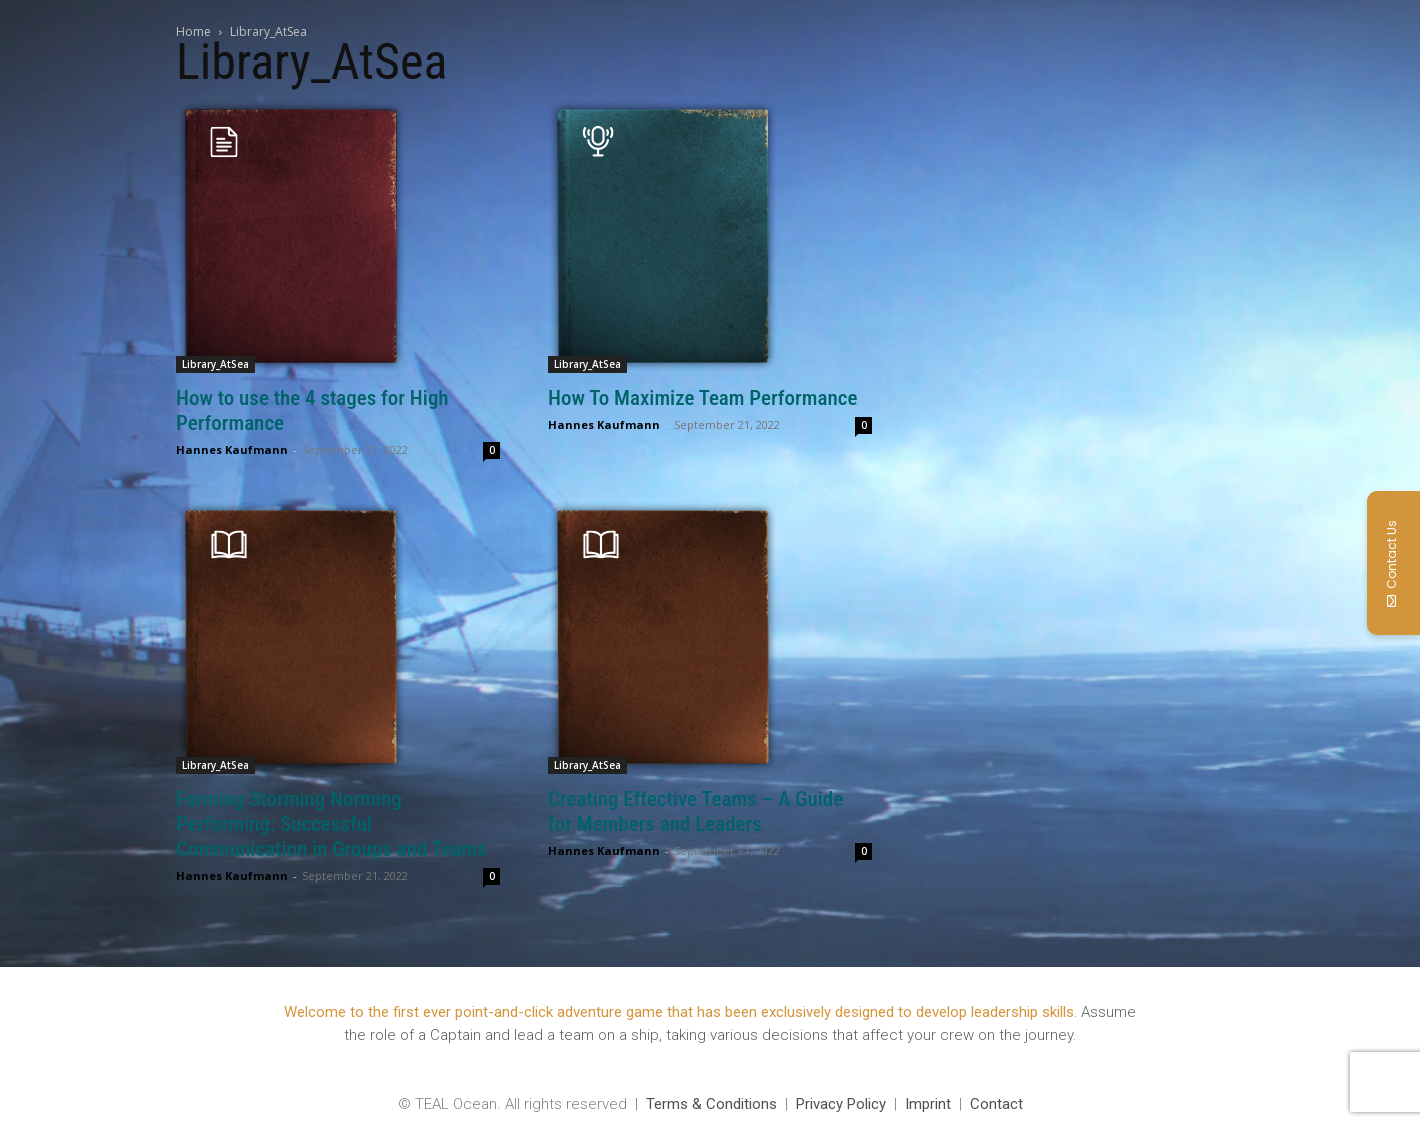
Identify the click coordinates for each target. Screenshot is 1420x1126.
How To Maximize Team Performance (702, 398)
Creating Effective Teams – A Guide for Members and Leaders (695, 811)
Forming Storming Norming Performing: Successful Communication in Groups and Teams (331, 824)
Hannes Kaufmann (232, 449)
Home (193, 31)
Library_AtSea (215, 364)
